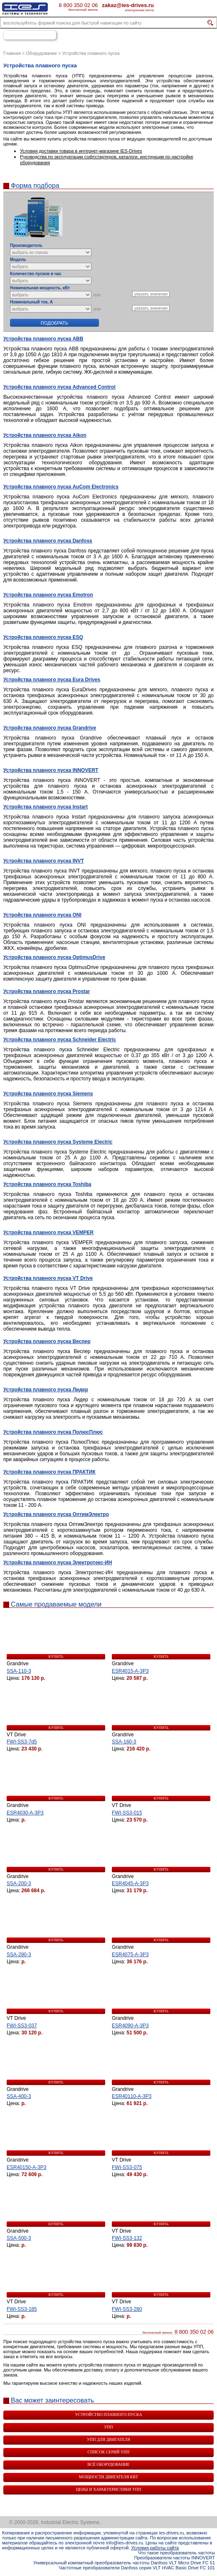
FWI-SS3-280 (127, 2309)
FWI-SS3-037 (22, 2026)
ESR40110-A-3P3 (131, 2096)
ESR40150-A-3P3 (26, 2167)
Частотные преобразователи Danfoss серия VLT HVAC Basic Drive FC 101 (137, 2567)
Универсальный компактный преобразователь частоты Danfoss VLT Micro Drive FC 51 (124, 2562)
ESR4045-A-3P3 (130, 1883)
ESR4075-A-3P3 (130, 1954)
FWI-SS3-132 (127, 2238)
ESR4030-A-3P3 (25, 1813)
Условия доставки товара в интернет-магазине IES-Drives (81, 150)
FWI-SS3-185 (22, 2309)
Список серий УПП (109, 2452)
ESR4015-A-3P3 (130, 1671)
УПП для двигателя (108, 2439)
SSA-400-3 (19, 2096)
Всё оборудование (108, 2464)
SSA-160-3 (124, 1742)
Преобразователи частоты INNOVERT (174, 2557)
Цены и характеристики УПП (108, 2489)
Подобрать (54, 322)
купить (56, 1656)
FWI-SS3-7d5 (22, 1742)
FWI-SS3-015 (127, 1813)
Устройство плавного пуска (108, 2414)
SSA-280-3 (19, 1954)
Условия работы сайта (155, 2547)
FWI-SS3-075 (127, 2167)
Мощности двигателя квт (108, 2477)
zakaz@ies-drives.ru (128, 5)
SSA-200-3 (19, 1883)
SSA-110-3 (19, 1671)
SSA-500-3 (19, 2238)
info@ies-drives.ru (124, 2542)
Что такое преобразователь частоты (176, 2552)
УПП (108, 2427)
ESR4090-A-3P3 (130, 2026)
